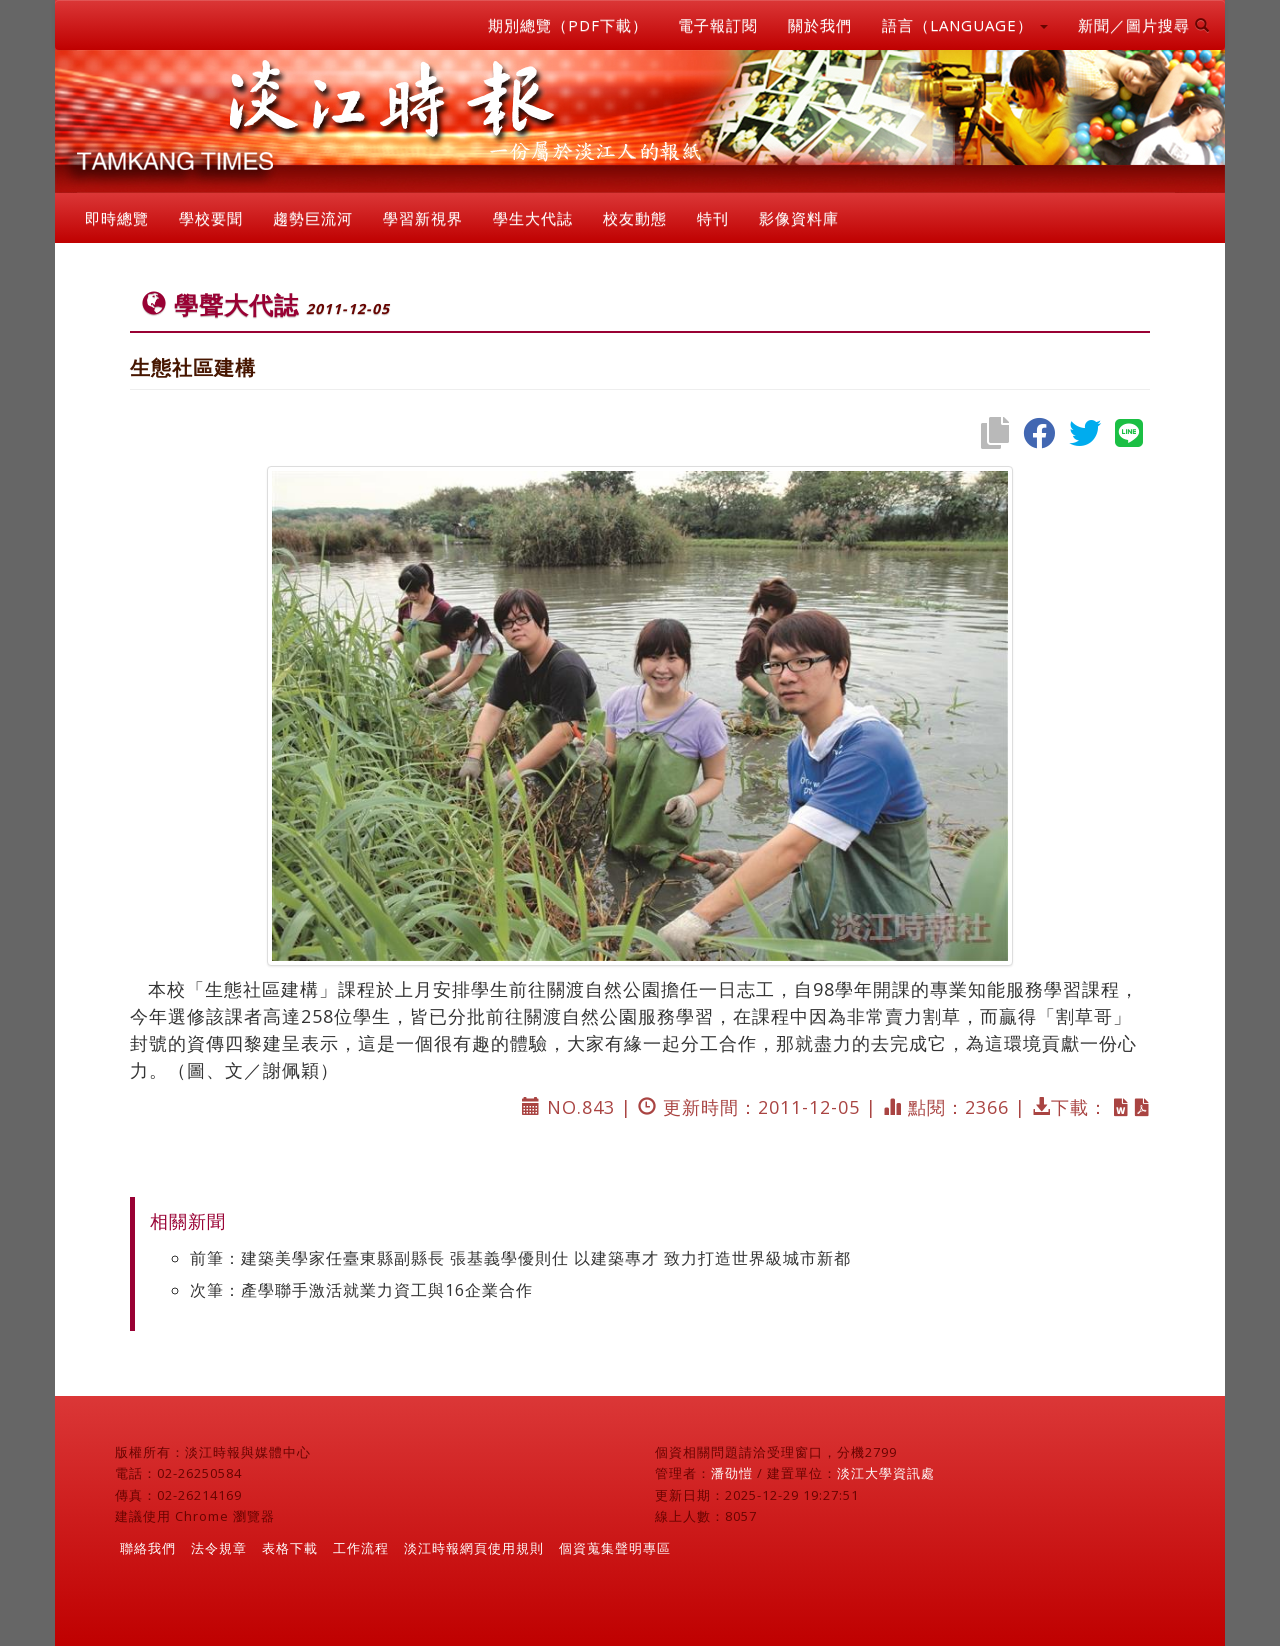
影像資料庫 (799, 218)
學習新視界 (423, 218)
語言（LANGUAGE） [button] (965, 25)
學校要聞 (211, 218)
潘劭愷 (732, 1473)
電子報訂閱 (718, 25)
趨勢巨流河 (313, 218)
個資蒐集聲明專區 (615, 1548)
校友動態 (635, 218)
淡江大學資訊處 (886, 1473)
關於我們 (820, 25)
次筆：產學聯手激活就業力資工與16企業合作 (361, 1290)
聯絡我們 (148, 1548)
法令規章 (219, 1548)
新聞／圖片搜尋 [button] (1144, 25)
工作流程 (361, 1548)
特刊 (713, 218)
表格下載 (290, 1548)
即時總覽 (117, 218)
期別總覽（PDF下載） (568, 25)
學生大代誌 (533, 218)
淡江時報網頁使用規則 (474, 1548)
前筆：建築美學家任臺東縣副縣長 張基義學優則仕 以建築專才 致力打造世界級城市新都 (520, 1258)
